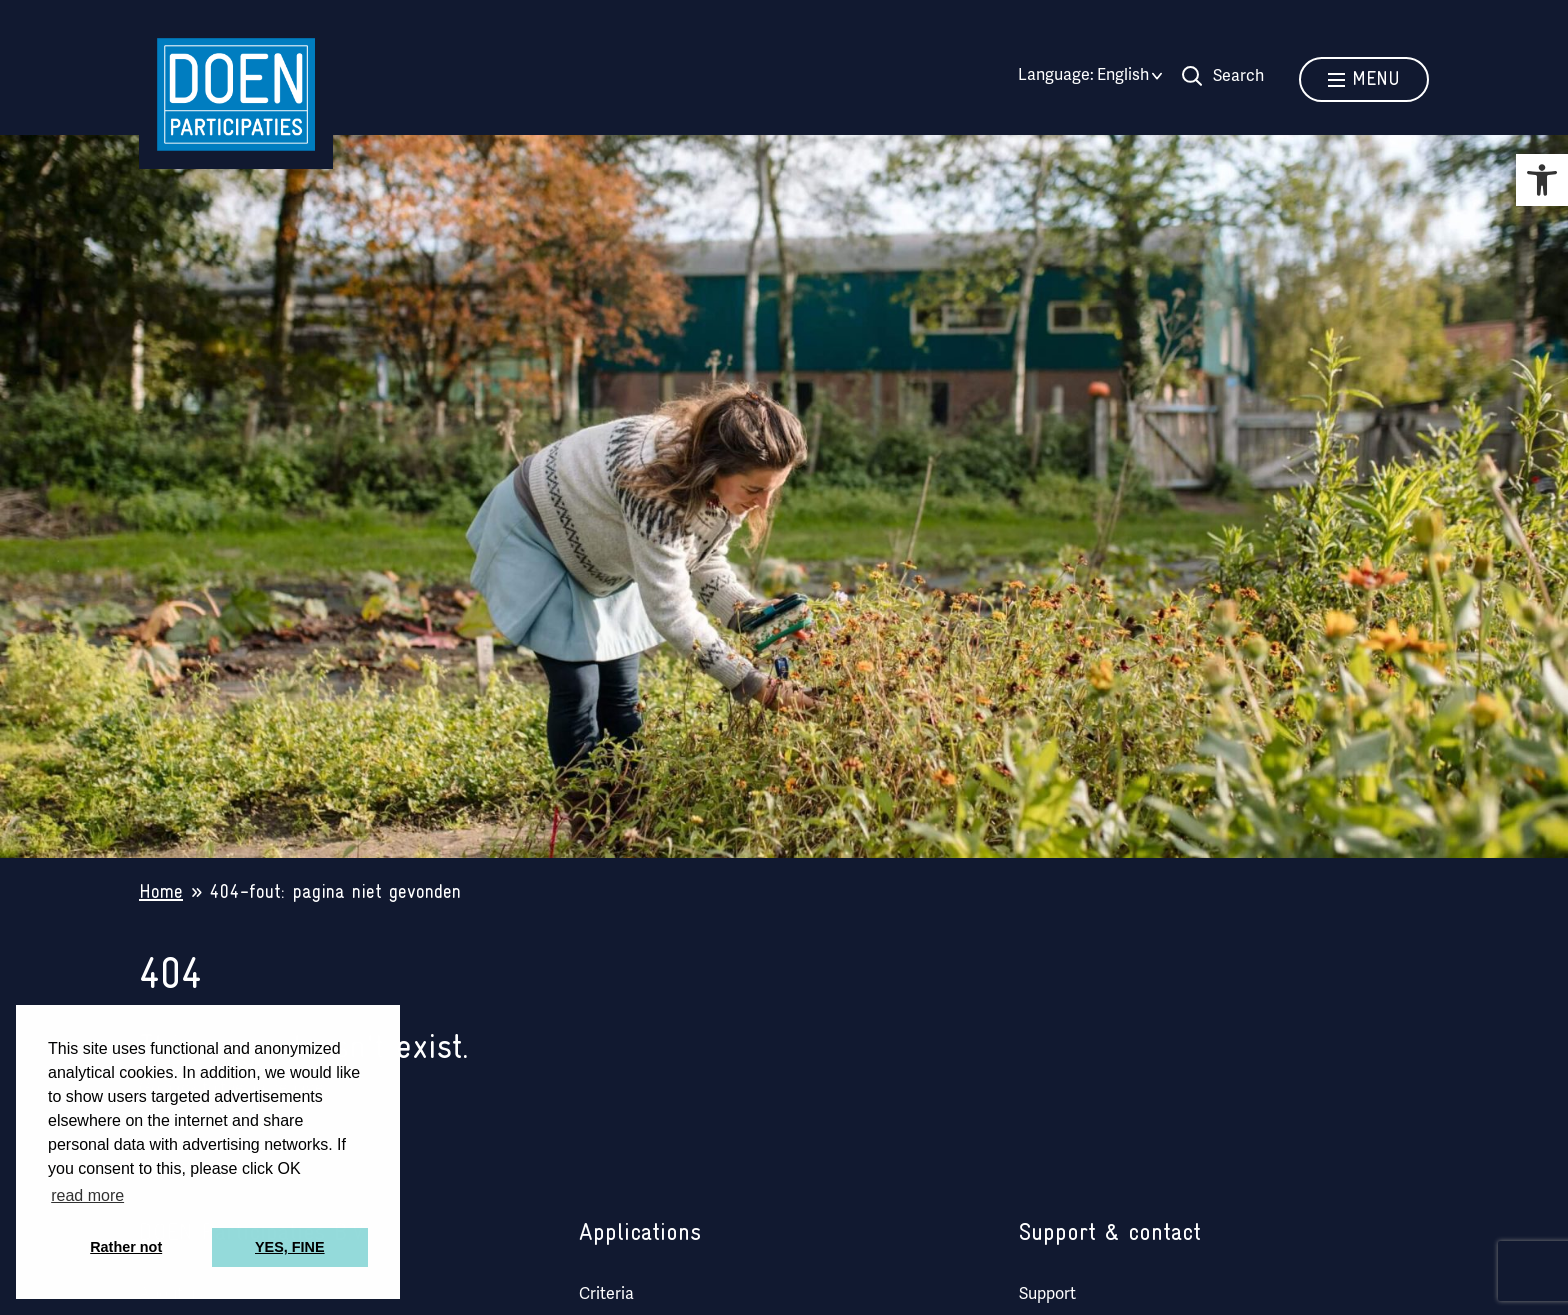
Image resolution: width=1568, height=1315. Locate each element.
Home (161, 893)
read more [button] (87, 1195)
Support (1047, 1295)
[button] (1542, 180)
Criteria (606, 1295)
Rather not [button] (126, 1247)
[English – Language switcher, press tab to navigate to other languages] (1123, 76)
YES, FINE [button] (290, 1247)
